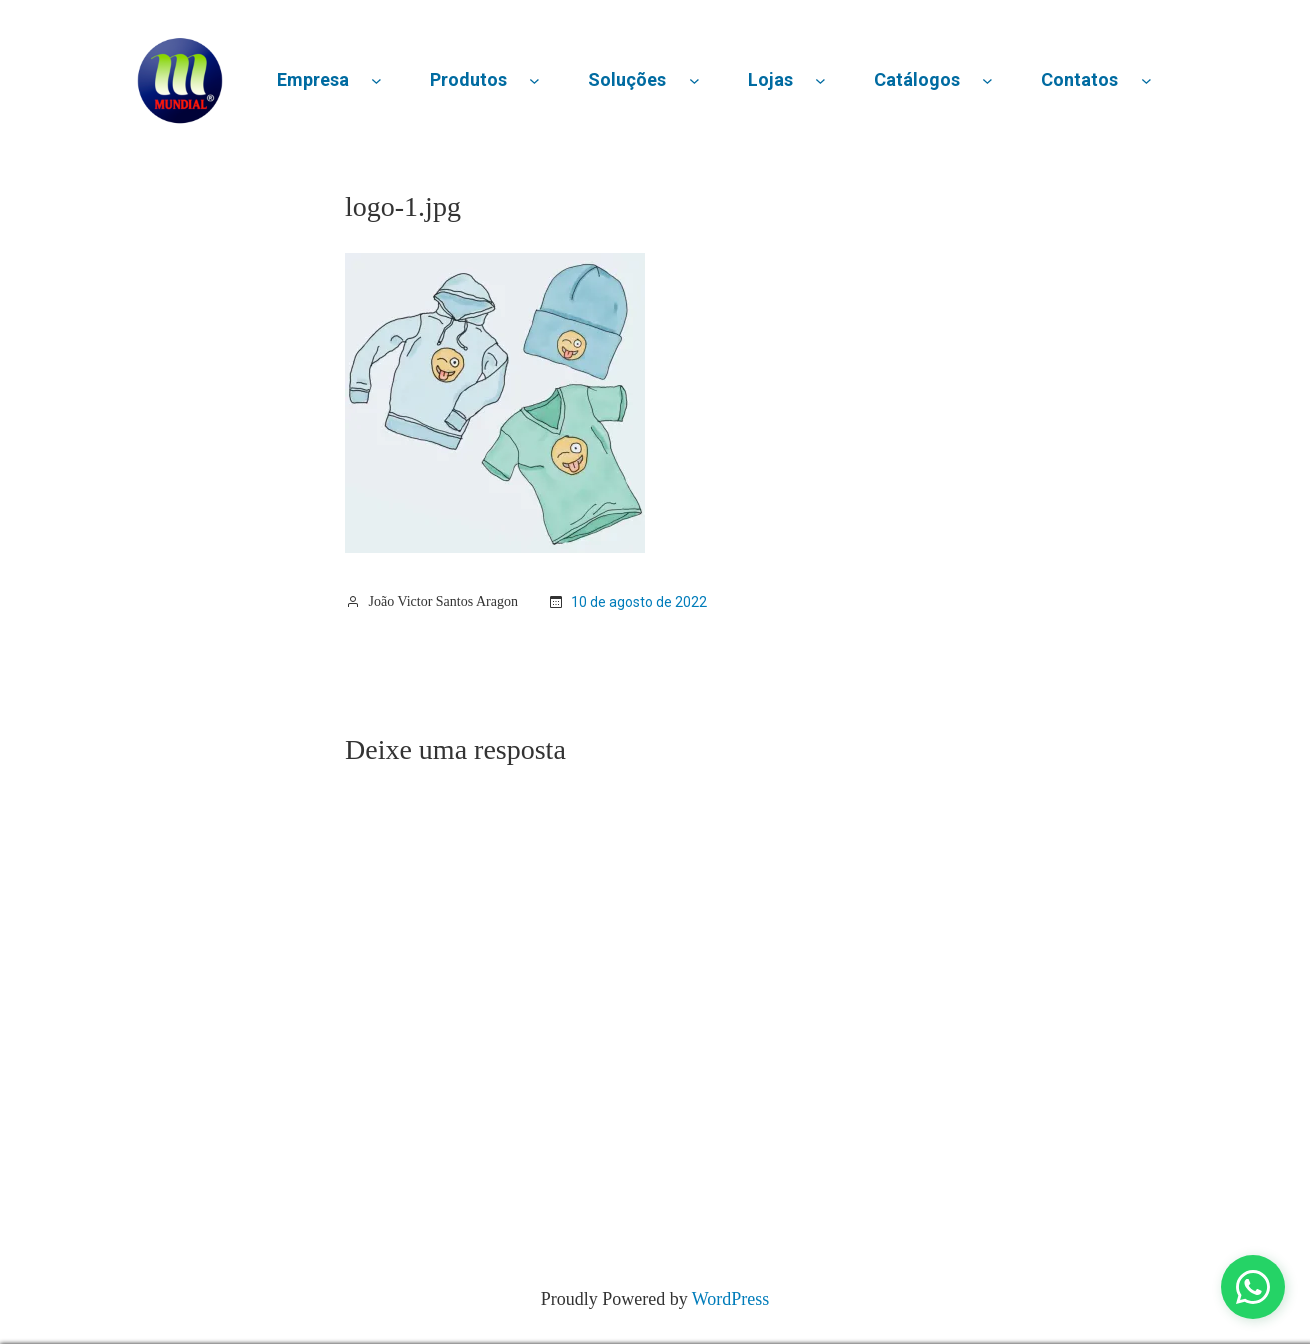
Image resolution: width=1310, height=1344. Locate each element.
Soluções (627, 79)
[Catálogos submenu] (987, 80)
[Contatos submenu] (1146, 80)
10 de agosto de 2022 (639, 602)
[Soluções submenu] (694, 80)
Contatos (1079, 79)
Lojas (770, 79)
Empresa (313, 79)
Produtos (468, 79)
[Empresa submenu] (376, 80)
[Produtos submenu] (534, 80)
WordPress (731, 1299)
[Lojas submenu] (820, 80)
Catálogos (917, 79)
